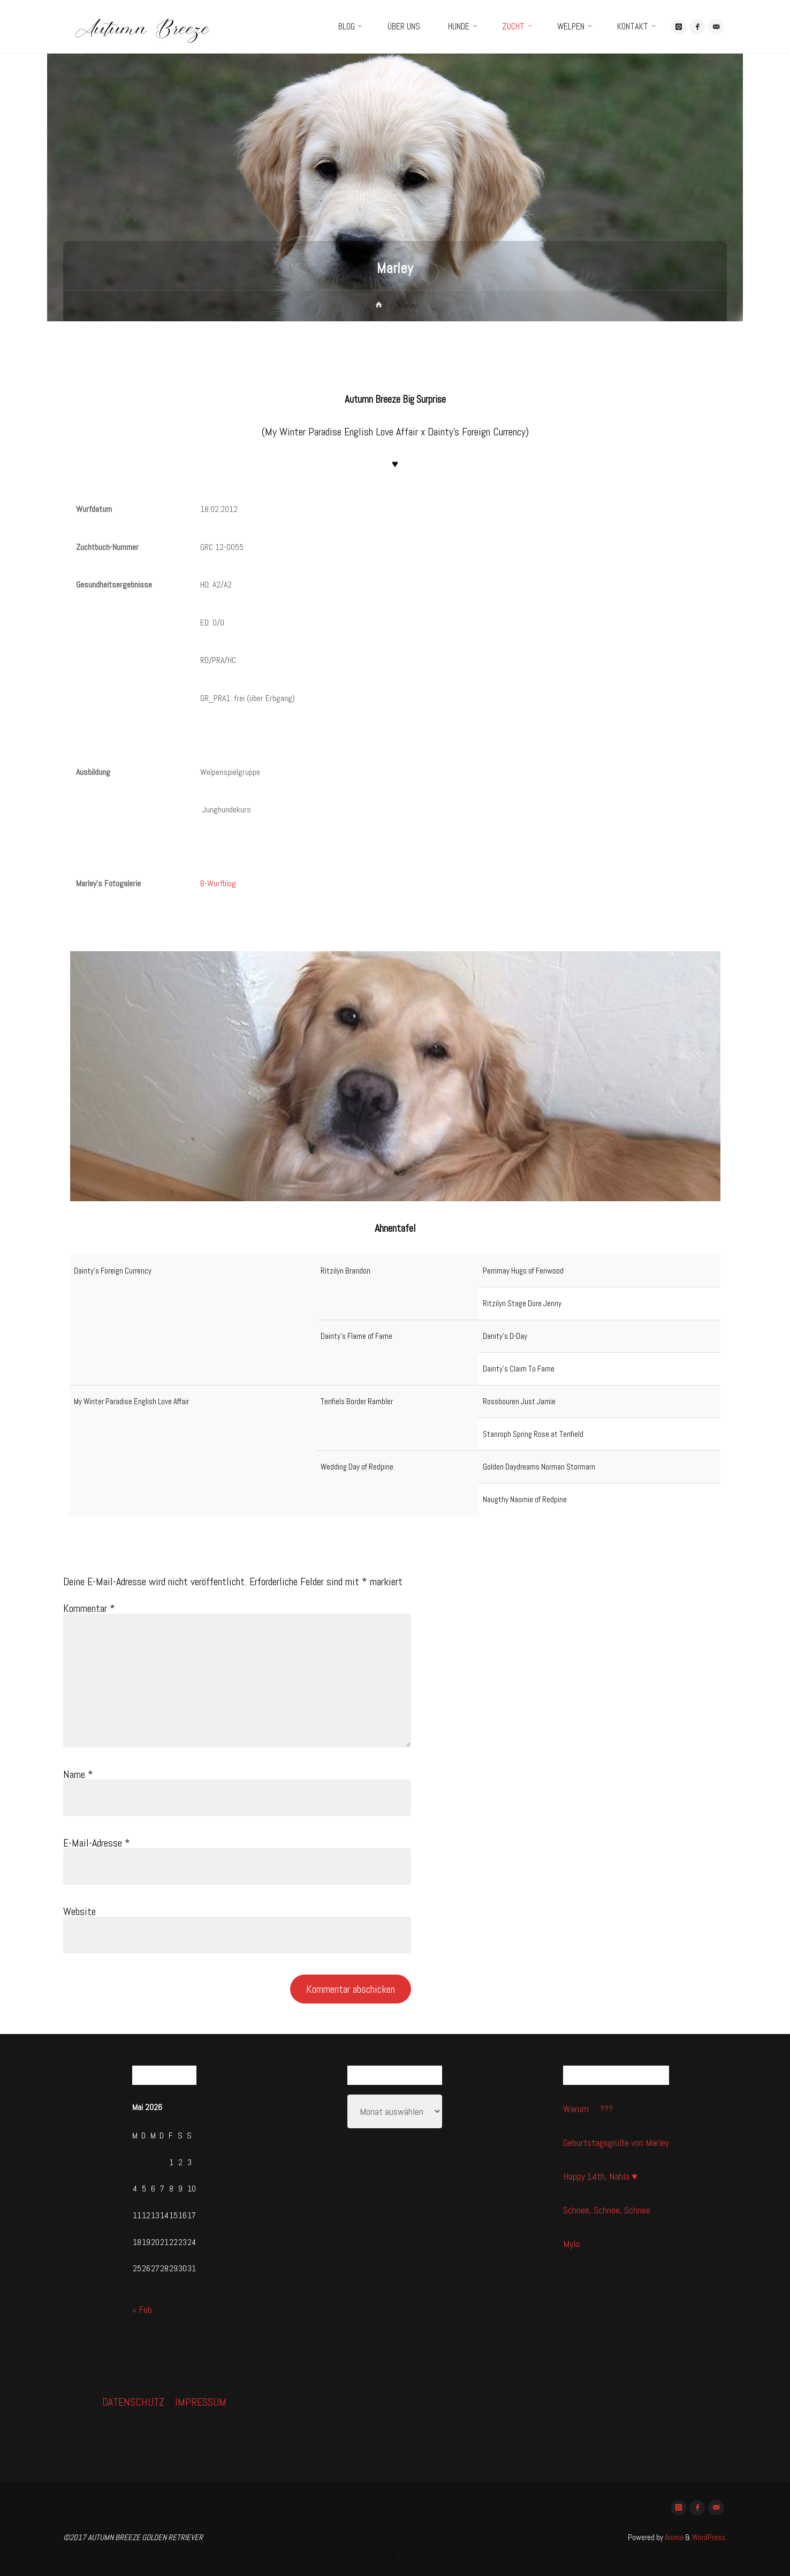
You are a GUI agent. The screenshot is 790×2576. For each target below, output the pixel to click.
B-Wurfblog (218, 883)
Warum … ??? (588, 2109)
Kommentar (89, 1608)
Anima (673, 2537)
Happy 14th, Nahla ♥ (600, 2176)
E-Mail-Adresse (96, 1842)
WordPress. (709, 2537)
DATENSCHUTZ (133, 2402)
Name (78, 1774)
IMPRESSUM (200, 2402)
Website (79, 1911)
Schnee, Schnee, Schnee (606, 2210)
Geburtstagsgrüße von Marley (616, 2142)
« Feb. (143, 2309)
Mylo (571, 2244)
